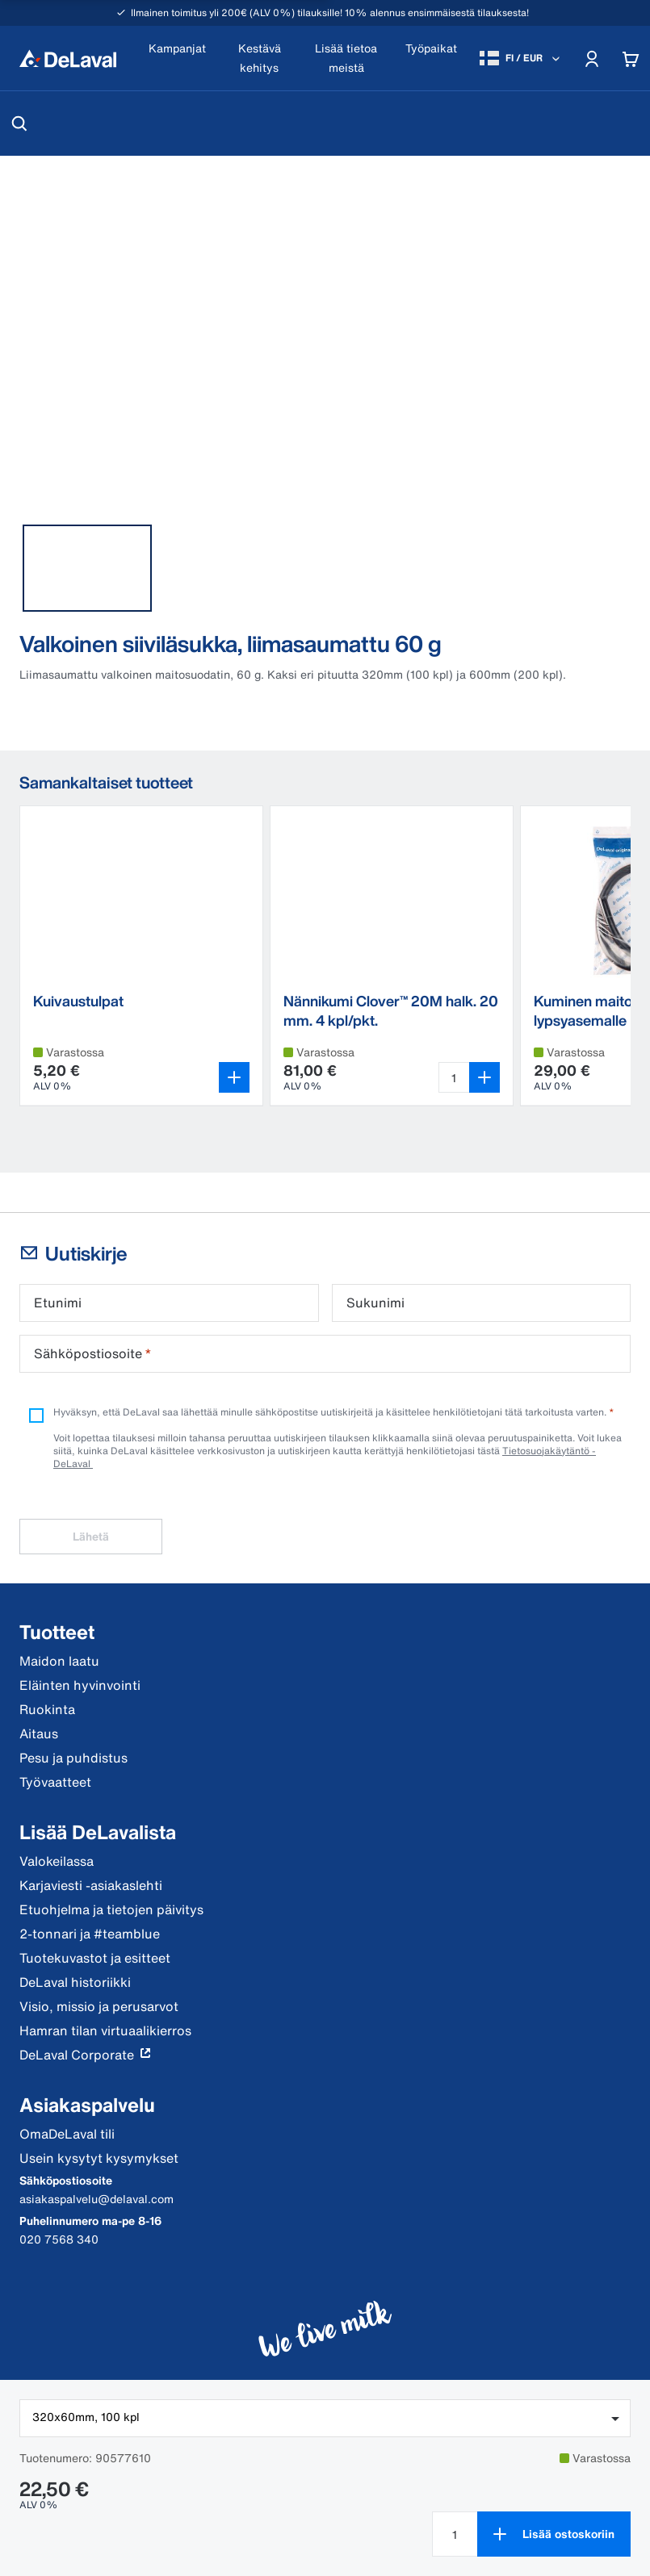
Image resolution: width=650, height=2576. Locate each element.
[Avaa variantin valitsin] (234, 1077)
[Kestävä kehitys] (259, 58)
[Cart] (630, 58)
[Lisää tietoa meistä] (346, 58)
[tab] (87, 568)
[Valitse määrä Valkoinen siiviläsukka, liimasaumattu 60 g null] (454, 2534)
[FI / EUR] (521, 58)
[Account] (591, 58)
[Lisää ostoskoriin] (554, 2534)
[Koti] (68, 58)
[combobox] (325, 2418)
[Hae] (19, 123)
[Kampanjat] (177, 58)
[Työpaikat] (431, 58)
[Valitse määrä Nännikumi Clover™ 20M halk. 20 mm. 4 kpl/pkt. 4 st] (454, 1077)
